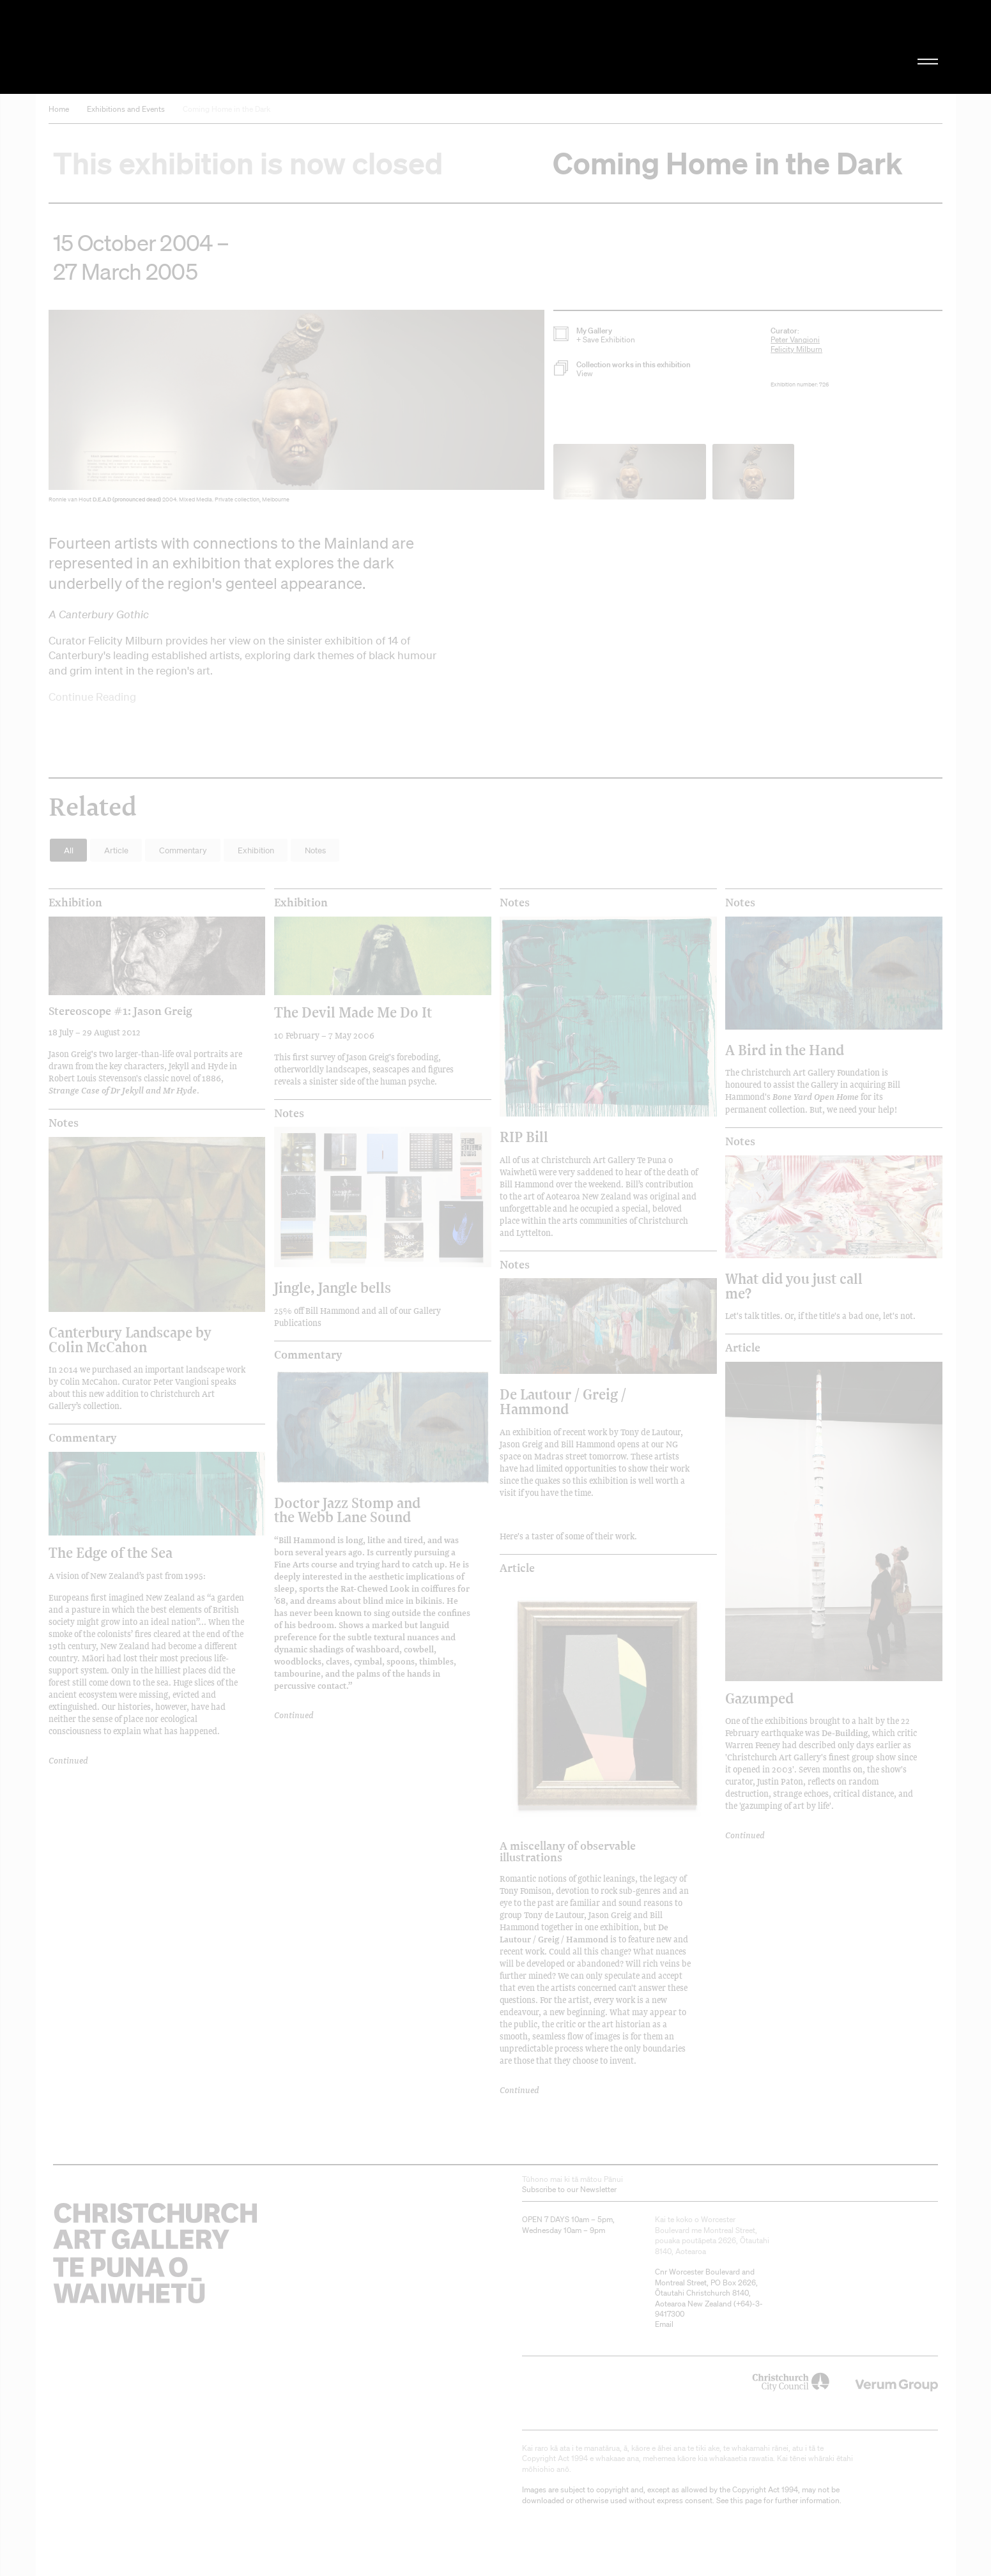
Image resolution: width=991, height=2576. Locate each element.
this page (746, 2500)
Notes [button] (315, 850)
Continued (68, 1760)
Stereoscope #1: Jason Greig (120, 1010)
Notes (515, 902)
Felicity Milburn (796, 349)
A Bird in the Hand (784, 1049)
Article (517, 1568)
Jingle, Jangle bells (332, 1287)
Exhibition (75, 902)
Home (59, 108)
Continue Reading (92, 696)
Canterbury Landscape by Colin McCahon (130, 1339)
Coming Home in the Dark (226, 108)
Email (664, 2324)
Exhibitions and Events (126, 108)
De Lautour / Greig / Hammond (563, 1401)
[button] (296, 409)
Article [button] (116, 850)
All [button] (68, 850)
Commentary (82, 1437)
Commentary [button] (183, 850)
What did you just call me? (794, 1285)
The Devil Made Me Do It (353, 1012)
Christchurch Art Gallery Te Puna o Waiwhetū (189, 47)
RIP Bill (524, 1136)
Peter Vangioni (795, 339)
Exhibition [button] (256, 850)
